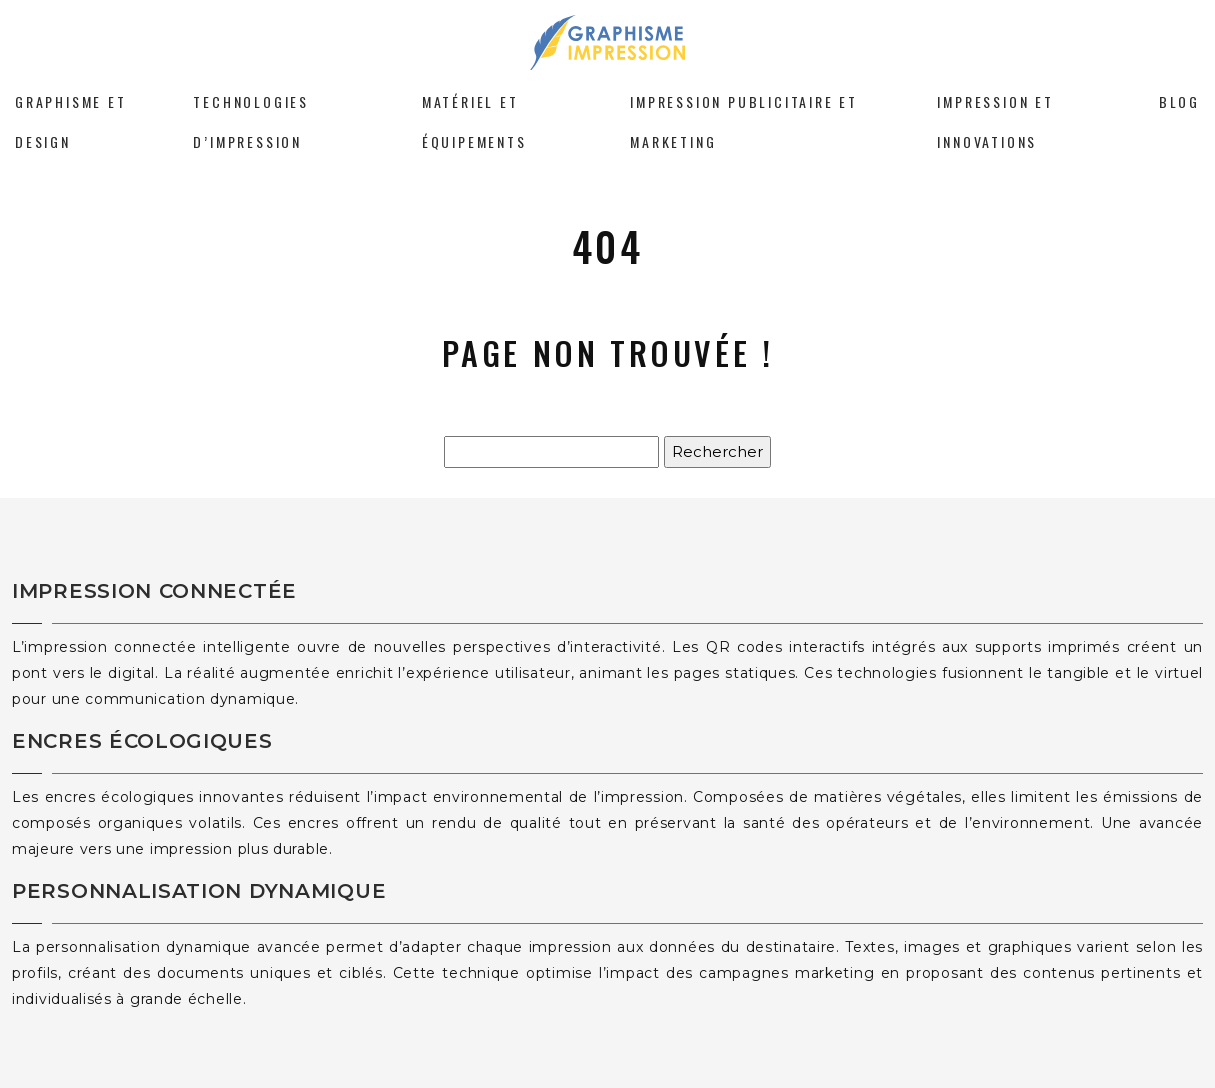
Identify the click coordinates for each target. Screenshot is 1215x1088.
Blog (1179, 101)
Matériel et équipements (474, 121)
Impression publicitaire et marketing (744, 121)
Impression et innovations (995, 121)
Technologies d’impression (251, 121)
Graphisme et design (71, 121)
